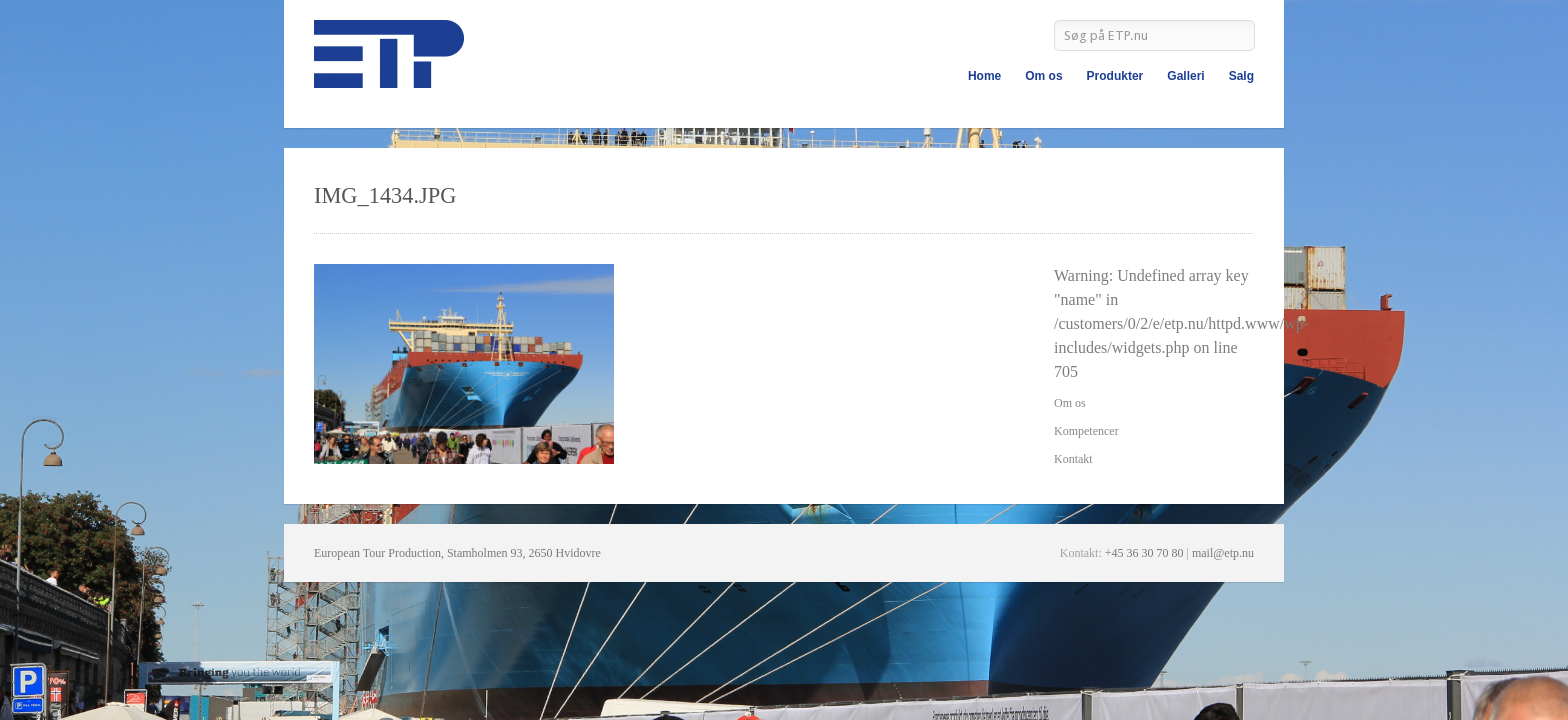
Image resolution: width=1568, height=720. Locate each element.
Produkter (1115, 76)
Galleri (1185, 76)
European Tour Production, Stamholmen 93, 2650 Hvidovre (457, 553)
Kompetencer (1086, 431)
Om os (1043, 76)
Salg (1241, 76)
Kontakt (1073, 459)
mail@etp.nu (1223, 553)
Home (984, 76)
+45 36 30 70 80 (1144, 553)
